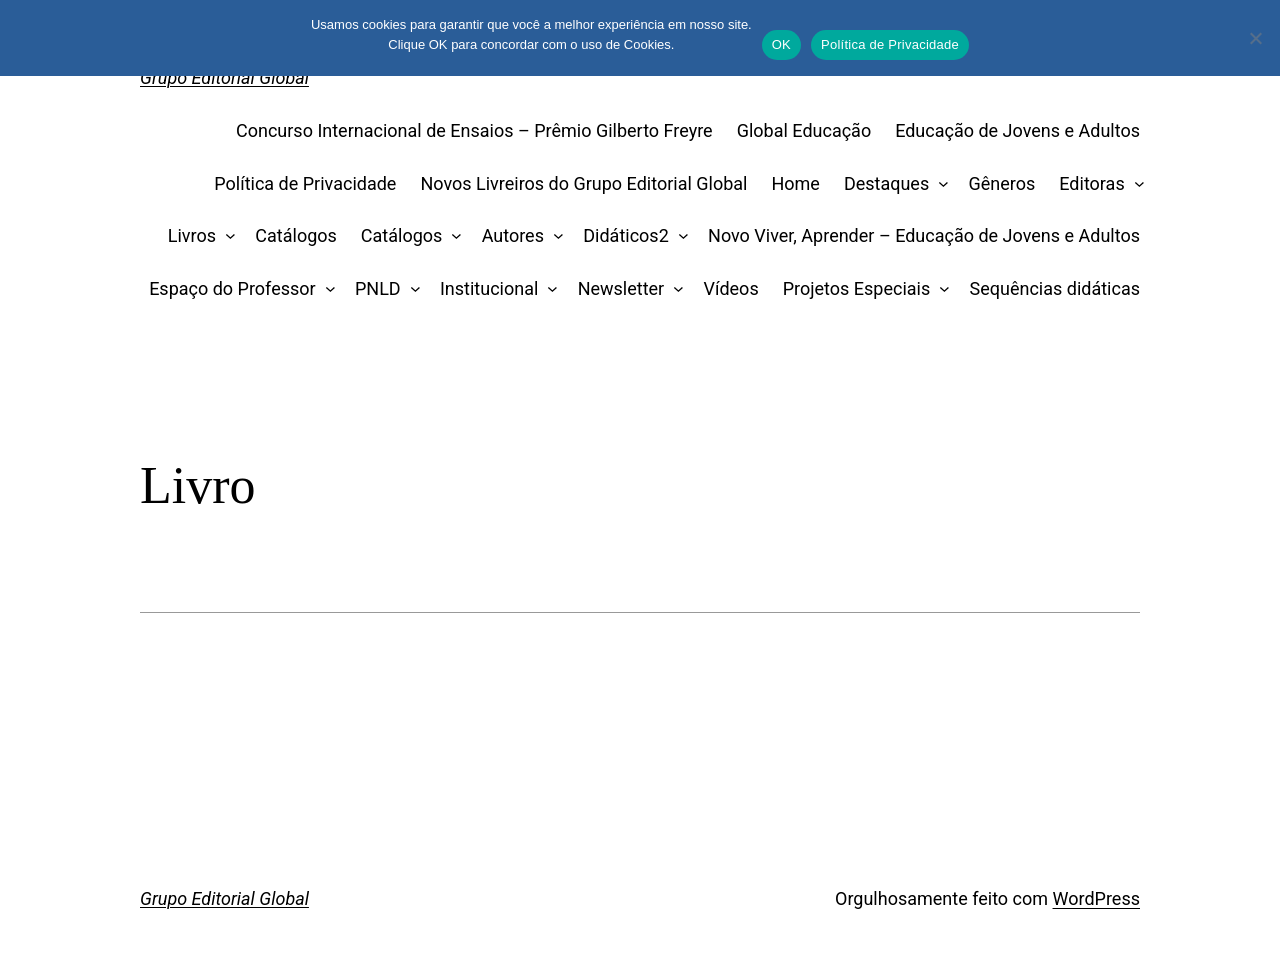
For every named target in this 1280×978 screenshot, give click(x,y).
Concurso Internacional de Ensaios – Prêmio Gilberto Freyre (474, 130)
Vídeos (731, 288)
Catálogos (296, 235)
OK (781, 44)
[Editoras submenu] (1134, 184)
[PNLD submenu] (410, 289)
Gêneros (1002, 183)
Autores (513, 235)
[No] (1255, 38)
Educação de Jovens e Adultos (1017, 130)
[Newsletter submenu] (674, 289)
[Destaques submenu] (939, 184)
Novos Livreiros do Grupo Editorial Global (583, 183)
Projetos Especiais (857, 288)
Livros (192, 235)
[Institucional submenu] (548, 289)
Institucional (489, 288)
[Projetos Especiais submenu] (940, 289)
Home (795, 183)
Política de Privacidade (305, 183)
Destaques (886, 183)
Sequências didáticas (1055, 288)
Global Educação (804, 130)
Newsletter (621, 288)
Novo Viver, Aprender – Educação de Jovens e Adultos (924, 235)
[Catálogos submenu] (452, 236)
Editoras (1091, 183)
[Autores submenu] (553, 236)
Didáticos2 (626, 235)
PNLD (378, 288)
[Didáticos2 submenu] (678, 236)
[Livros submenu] (226, 236)
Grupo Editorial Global (224, 77)
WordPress (1096, 898)
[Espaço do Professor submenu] (325, 289)
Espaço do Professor (232, 288)
